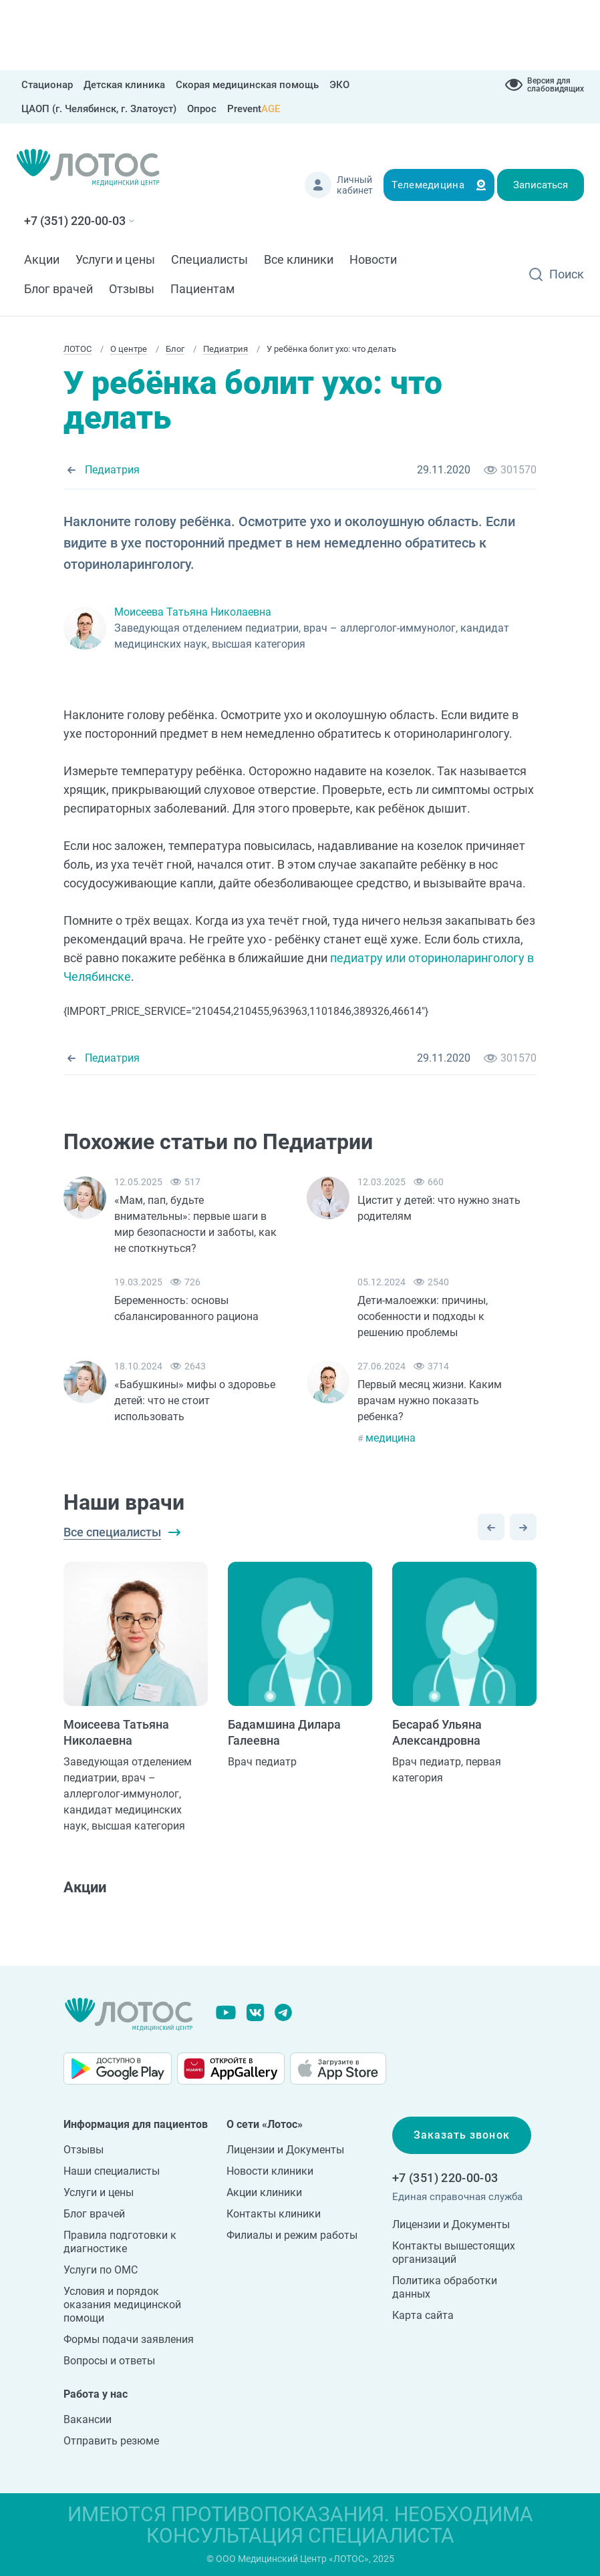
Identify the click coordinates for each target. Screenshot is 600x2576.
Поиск (566, 274)
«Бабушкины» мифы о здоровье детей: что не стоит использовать (194, 1400)
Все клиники (298, 259)
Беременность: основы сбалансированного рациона (186, 1308)
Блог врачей (58, 289)
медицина (390, 1438)
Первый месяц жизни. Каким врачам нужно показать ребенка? (429, 1400)
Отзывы (131, 289)
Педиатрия (112, 469)
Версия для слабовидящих (555, 85)
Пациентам (202, 289)
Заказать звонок (462, 2135)
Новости (373, 259)
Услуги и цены (115, 259)
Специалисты (209, 259)
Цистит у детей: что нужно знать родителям (438, 1208)
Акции (41, 259)
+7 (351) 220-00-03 (75, 221)
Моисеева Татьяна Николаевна (192, 612)
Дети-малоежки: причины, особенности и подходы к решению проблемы (422, 1316)
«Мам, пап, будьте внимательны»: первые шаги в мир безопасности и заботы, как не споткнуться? (195, 1224)
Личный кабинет (355, 185)
